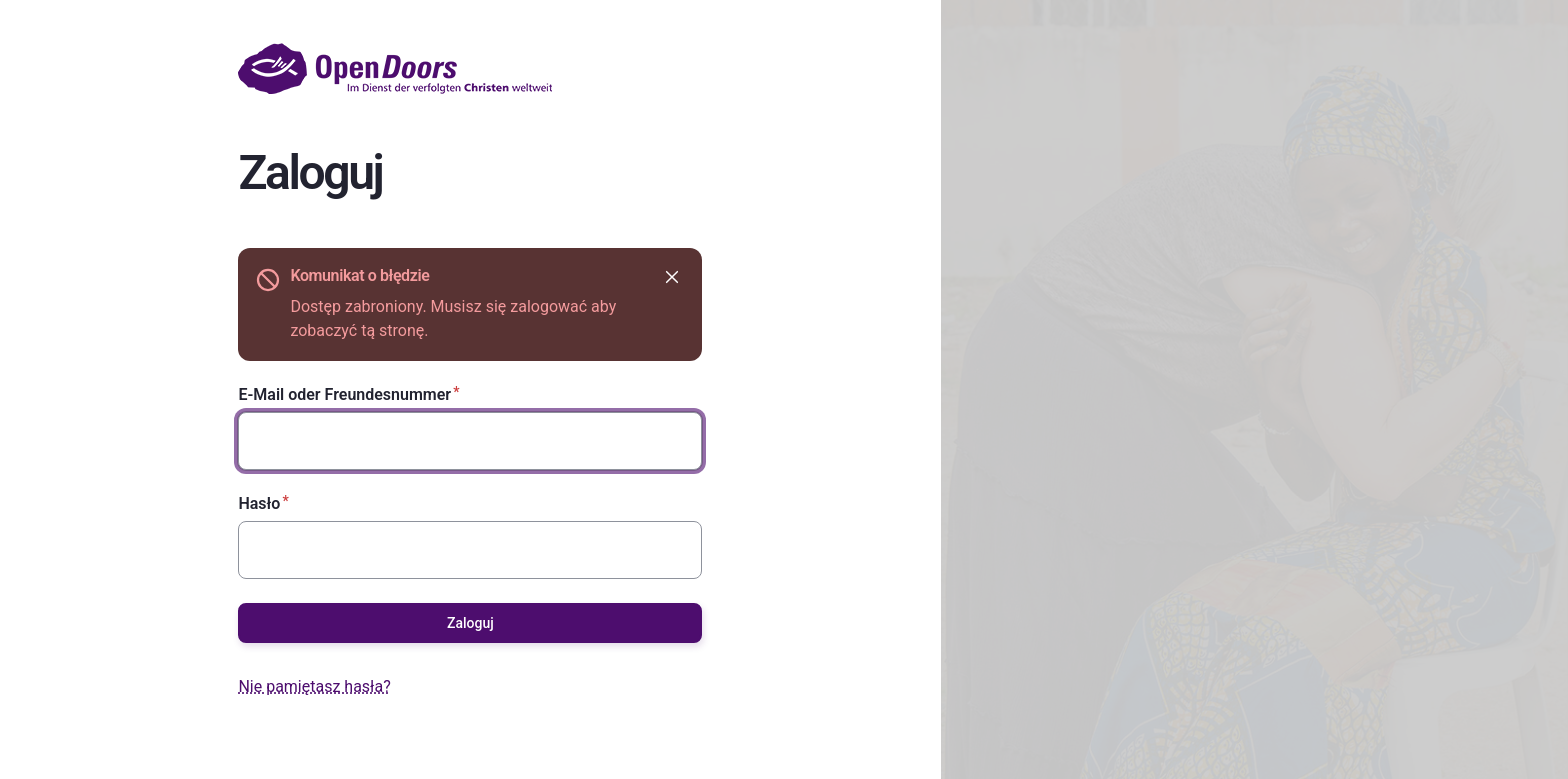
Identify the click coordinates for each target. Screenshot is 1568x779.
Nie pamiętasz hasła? (314, 686)
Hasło (259, 503)
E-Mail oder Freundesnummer (344, 394)
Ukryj (671, 277)
